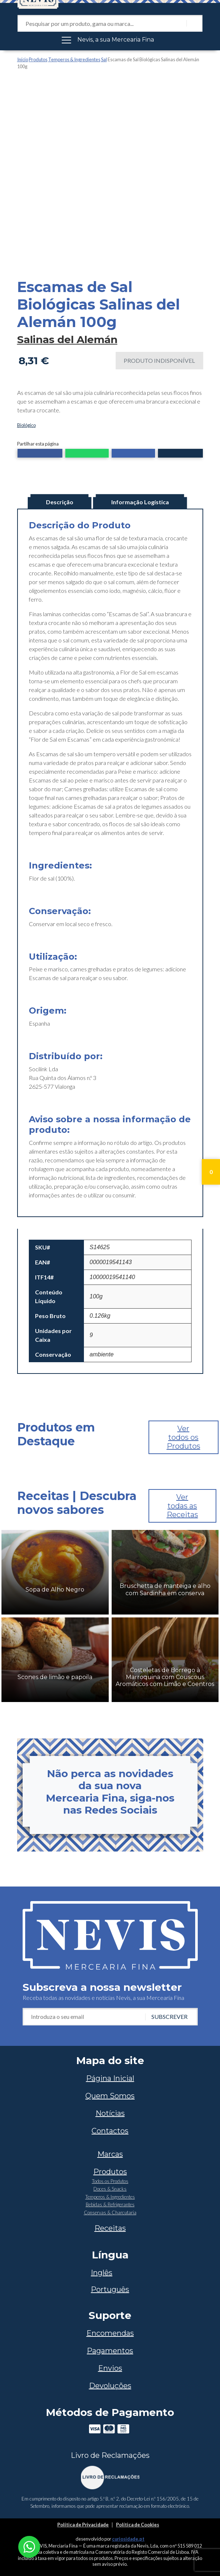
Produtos (38, 59)
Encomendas (110, 2333)
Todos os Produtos (110, 2181)
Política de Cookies (137, 2525)
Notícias (110, 2113)
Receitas (110, 2228)
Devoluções (110, 2385)
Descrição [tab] (59, 501)
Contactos (110, 2130)
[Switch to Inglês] (110, 2272)
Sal (104, 59)
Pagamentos (110, 2350)
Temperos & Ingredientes (74, 59)
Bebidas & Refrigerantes (110, 2204)
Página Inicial (110, 2078)
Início (22, 59)
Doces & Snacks (110, 2189)
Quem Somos (110, 2095)
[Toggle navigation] (110, 39)
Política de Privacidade (83, 2525)
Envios (110, 2368)
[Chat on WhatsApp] (29, 2545)
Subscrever (169, 2016)
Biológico (26, 425)
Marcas (110, 2154)
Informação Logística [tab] (140, 501)
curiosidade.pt (128, 2539)
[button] (40, 454)
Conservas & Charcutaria (110, 2212)
